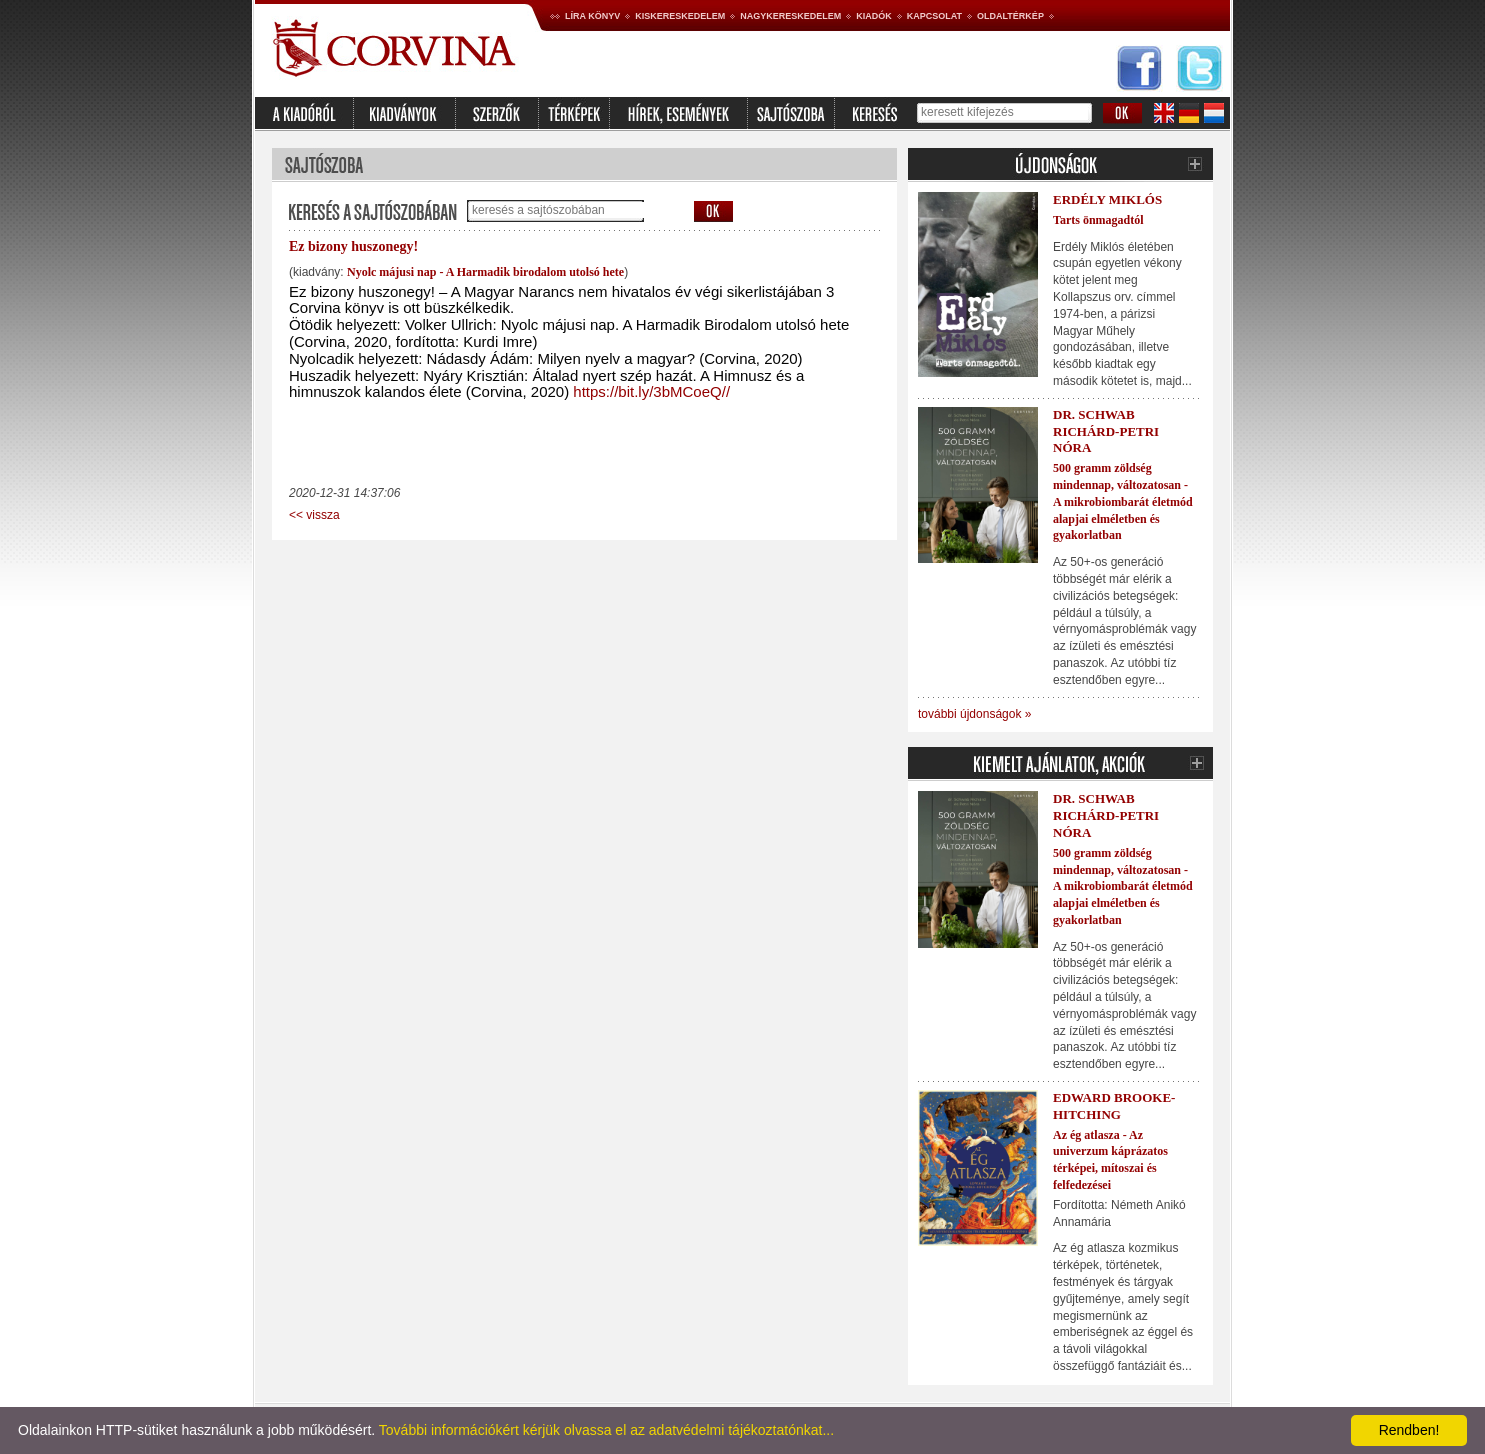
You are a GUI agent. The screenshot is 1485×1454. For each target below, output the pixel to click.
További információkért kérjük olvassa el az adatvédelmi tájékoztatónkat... (606, 1430)
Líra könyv (592, 16)
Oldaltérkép (1010, 16)
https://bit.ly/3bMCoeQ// (651, 391)
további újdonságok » (974, 714)
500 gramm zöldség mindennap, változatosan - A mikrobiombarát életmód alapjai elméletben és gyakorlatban (1123, 501)
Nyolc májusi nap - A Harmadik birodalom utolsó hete (485, 272)
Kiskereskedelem (680, 16)
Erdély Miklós (1107, 199)
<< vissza (314, 515)
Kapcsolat (934, 16)
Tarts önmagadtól (1098, 220)
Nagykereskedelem (790, 16)
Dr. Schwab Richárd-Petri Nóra (1106, 431)
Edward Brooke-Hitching (1114, 1106)
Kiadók (874, 16)
